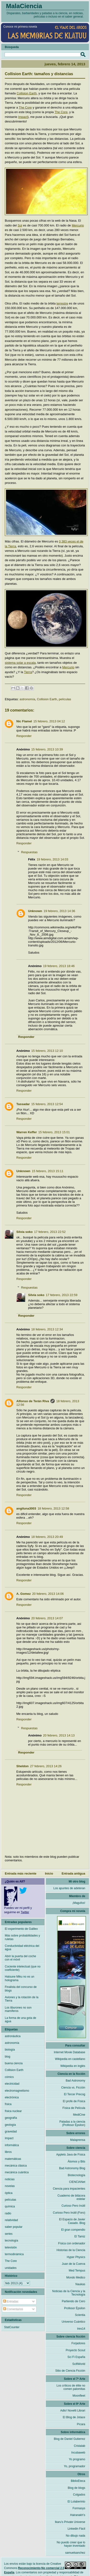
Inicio (49, 1873)
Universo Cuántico (73, 2321)
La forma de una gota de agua (20, 2019)
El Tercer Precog (74, 2094)
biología (10, 2049)
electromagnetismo (17, 2090)
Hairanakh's (77, 2515)
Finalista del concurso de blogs (21, 1988)
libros (8, 2152)
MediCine (79, 2114)
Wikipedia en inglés (72, 2066)
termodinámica (14, 2254)
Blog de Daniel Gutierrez (69, 2439)
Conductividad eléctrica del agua (22, 1947)
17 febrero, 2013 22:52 (50, 1232)
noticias (10, 2179)
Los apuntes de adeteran (69, 1888)
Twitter (25, 1912)
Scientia (80, 2315)
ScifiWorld (78, 2364)
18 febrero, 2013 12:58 (53, 1508)
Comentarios (13, 2309)
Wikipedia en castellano (70, 2059)
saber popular (13, 2227)
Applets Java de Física (70, 2154)
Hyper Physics (76, 2257)
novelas (10, 2186)
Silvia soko (24, 1232)
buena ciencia (14, 2063)
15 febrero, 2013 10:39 (47, 749)
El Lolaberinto (76, 2501)
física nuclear (13, 2111)
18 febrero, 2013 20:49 (47, 1537)
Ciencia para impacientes (69, 2188)
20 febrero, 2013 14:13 (59, 1735)
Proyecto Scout (75, 2350)
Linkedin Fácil (76, 2528)
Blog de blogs (76, 2488)
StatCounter (11, 2327)
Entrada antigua (73, 1873)
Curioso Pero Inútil (73, 2205)
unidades (11, 2268)
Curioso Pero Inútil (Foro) (69, 2212)
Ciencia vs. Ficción (73, 2087)
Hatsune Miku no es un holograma (19, 1978)
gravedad (11, 2131)
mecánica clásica (16, 2165)
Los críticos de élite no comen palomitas (71, 2387)
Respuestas (29, 852)
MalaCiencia (24, 6)
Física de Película (73, 2108)
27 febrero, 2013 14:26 (46, 1766)
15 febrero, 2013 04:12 (49, 721)
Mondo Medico (75, 2277)
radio (8, 2213)
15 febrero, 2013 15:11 (48, 1171)
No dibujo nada (75, 2535)
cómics (9, 2077)
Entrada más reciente (20, 1873)
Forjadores (78, 2343)
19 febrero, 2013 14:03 (52, 859)
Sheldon (22, 1766)
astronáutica (12, 2036)
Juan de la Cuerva (73, 2263)
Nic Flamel (24, 721)
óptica (8, 2193)
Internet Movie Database (69, 2052)
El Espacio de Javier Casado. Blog (72, 2221)
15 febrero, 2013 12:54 (47, 1104)
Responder (24, 736)
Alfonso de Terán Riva (32, 1401)
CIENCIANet (77, 2182)
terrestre (62, 303)
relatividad (11, 2220)
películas (65, 699)
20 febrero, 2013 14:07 (47, 1618)
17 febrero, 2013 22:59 (62, 1295)
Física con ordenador (71, 2243)
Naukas (80, 2284)
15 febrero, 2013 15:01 (54, 1132)
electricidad (12, 2083)
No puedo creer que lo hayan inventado (71, 2544)
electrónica (12, 2097)
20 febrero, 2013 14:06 (48, 1594)
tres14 (81, 2328)
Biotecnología (76, 2175)
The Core (25, 107)
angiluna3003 (26, 1508)
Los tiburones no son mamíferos (18, 2009)
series (8, 2233)
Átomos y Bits (76, 2161)
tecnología (11, 2240)
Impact (23, 117)
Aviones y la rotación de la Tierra (21, 1999)
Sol (20, 225)
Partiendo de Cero (73, 2301)
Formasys (78, 2508)
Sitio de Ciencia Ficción (70, 2370)
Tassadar (23, 1104)
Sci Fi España (76, 2357)
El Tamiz (79, 2236)
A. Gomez (23, 1594)
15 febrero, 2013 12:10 (47, 1051)
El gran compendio (73, 2229)
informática (12, 2145)
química (10, 2206)
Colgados (79, 2494)
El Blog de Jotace (74, 2417)
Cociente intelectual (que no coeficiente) (23, 1968)
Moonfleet (78, 2395)
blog (7, 2056)
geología (10, 2124)
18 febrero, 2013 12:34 (47, 1329)
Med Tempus (77, 2270)
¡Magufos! (78, 1903)
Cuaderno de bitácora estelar (71, 2197)
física (8, 2104)
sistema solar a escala (20, 662)
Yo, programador (74, 2466)
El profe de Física (74, 2101)
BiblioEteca (78, 2481)
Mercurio (78, 225)
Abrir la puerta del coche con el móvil (20, 1958)
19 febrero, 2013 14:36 (59, 911)
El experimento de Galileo (21, 1928)
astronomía (27, 699)
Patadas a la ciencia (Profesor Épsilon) (72, 2123)
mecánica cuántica (17, 2172)
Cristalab (79, 2446)
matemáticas (13, 2159)
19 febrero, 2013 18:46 (59, 966)
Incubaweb (78, 2452)
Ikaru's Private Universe (70, 2522)
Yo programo (77, 2459)
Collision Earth (27, 93)
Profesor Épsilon (74, 2308)
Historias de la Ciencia (71, 2250)
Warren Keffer (26, 1132)
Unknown (35, 911)
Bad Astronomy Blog (72, 2168)
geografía (11, 2117)
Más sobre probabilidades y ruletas (22, 1937)
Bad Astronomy (75, 2080)
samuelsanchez (75, 2552)
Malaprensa (77, 2140)
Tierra (28, 672)
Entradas (10, 2301)
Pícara (81, 2424)
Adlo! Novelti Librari (72, 2410)
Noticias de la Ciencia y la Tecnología (68, 2293)
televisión (11, 2247)
